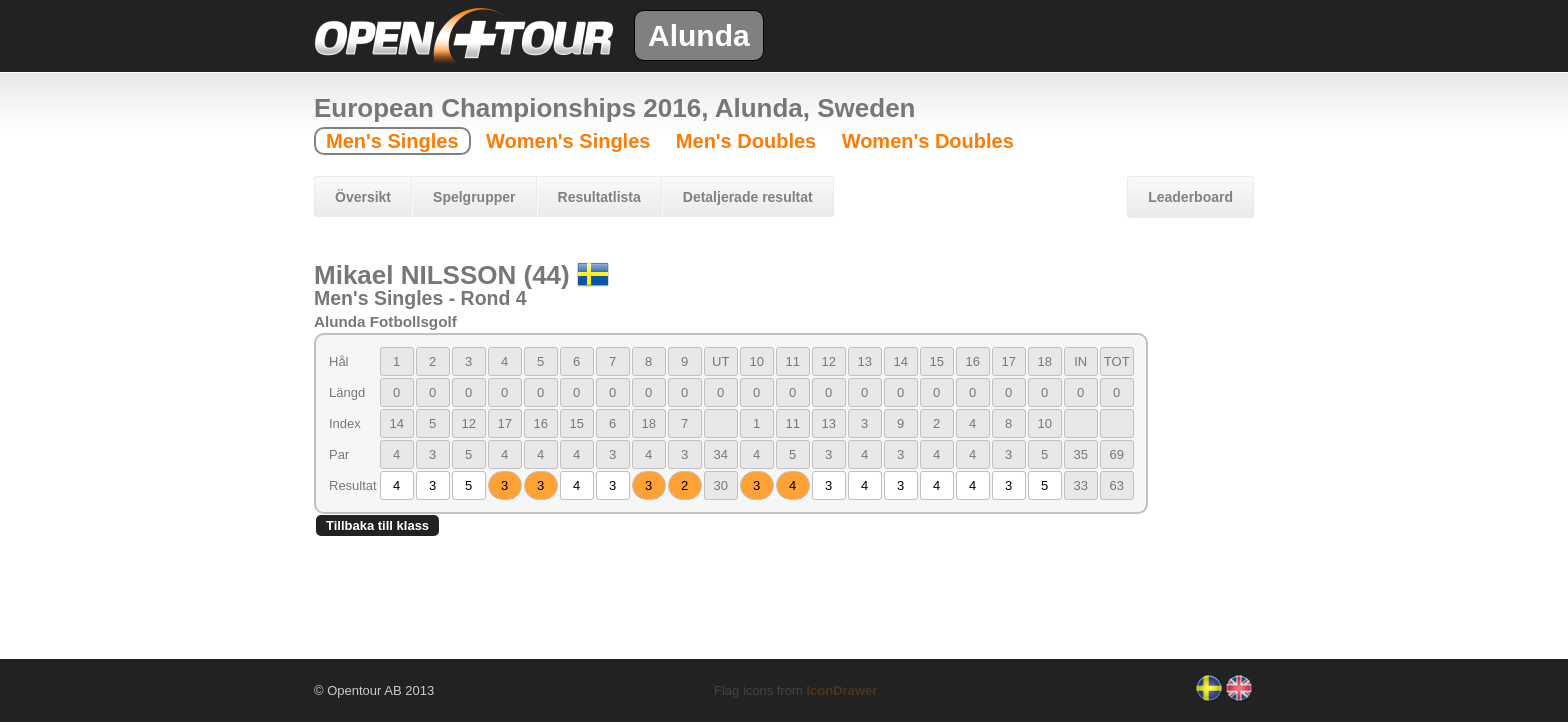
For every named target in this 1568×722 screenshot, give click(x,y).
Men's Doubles (746, 141)
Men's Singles (392, 141)
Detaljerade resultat (748, 197)
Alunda (699, 35)
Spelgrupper (474, 197)
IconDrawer (841, 690)
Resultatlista (599, 197)
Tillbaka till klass (377, 525)
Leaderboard (1190, 197)
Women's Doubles (928, 141)
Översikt (363, 197)
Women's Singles (568, 141)
